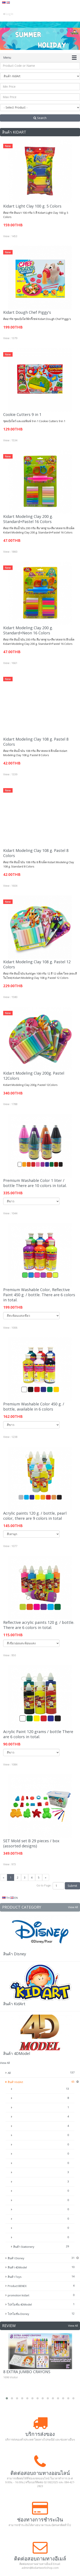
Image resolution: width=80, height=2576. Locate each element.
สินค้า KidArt (14, 2003)
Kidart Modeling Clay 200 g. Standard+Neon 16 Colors (28, 630)
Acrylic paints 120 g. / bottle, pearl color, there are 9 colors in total (35, 1516)
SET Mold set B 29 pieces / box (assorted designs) (31, 1843)
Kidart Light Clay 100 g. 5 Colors (32, 206)
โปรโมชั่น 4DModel (20, 2304)
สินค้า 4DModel (16, 2053)
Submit (72, 1886)
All (9, 2073)
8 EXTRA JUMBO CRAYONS (26, 2371)
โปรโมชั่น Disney (18, 2314)
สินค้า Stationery (23, 2247)
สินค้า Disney (14, 1953)
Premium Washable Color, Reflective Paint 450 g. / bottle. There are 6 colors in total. (39, 1294)
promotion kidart (18, 2295)
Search (40, 118)
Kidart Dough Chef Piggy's (27, 312)
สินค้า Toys (15, 2277)
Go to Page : (44, 1885)
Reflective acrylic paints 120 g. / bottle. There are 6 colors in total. (38, 1625)
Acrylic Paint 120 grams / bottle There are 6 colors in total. (38, 1734)
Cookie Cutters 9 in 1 (22, 414)
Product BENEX (17, 2286)
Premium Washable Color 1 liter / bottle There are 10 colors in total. (35, 1183)
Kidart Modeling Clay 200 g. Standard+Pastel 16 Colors (28, 519)
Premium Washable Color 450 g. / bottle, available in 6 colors (33, 1406)
